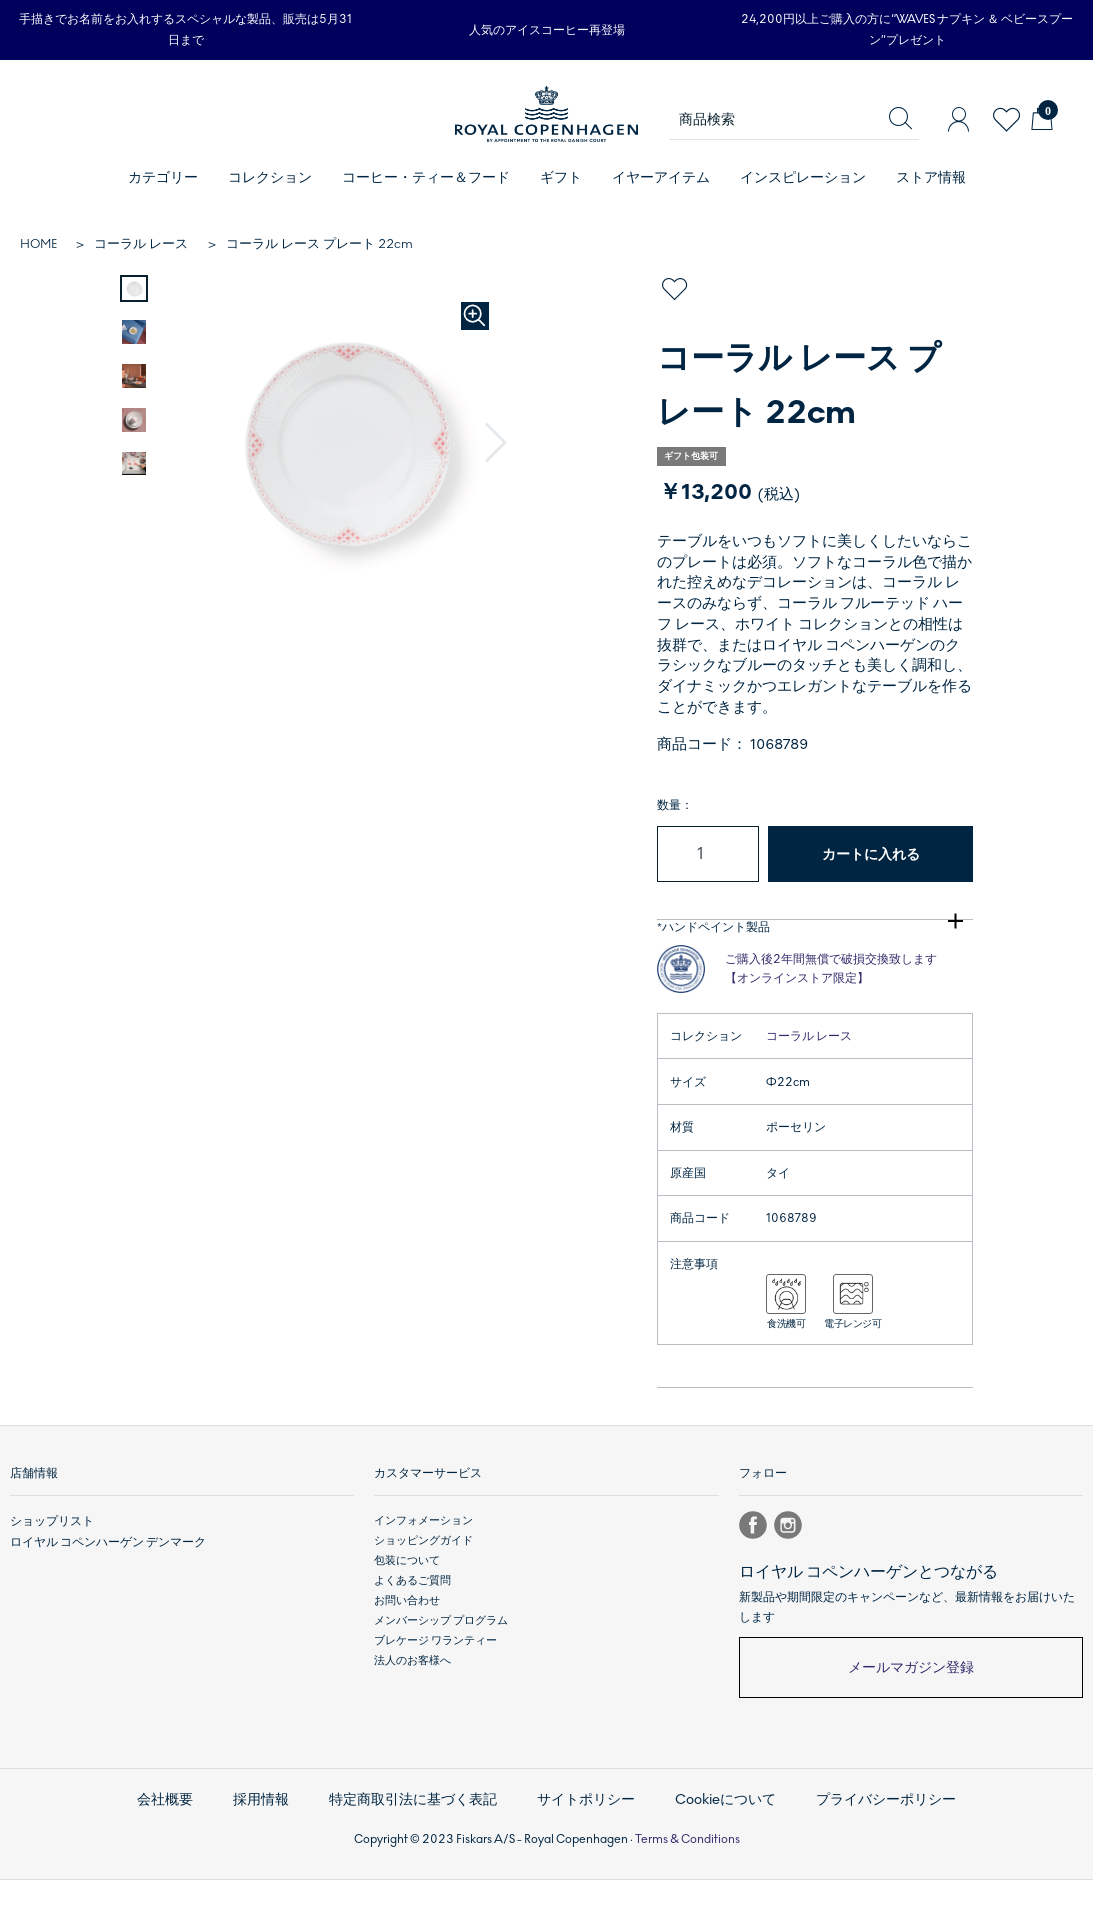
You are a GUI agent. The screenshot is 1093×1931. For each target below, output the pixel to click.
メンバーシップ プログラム (441, 1681)
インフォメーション (423, 1581)
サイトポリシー (585, 1855)
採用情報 (278, 1855)
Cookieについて (717, 1855)
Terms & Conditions (687, 1890)
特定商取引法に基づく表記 (422, 1855)
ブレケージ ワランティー (435, 1701)
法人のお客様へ (412, 1721)
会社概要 (186, 1855)
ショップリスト (48, 1581)
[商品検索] (794, 120)
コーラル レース (141, 244)
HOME (38, 244)
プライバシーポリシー (869, 1855)
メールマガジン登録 (911, 1728)
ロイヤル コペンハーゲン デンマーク (100, 1601)
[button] (497, 443)
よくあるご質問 (412, 1641)
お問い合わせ (407, 1661)
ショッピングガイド (423, 1601)
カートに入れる (871, 854)
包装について (407, 1621)
